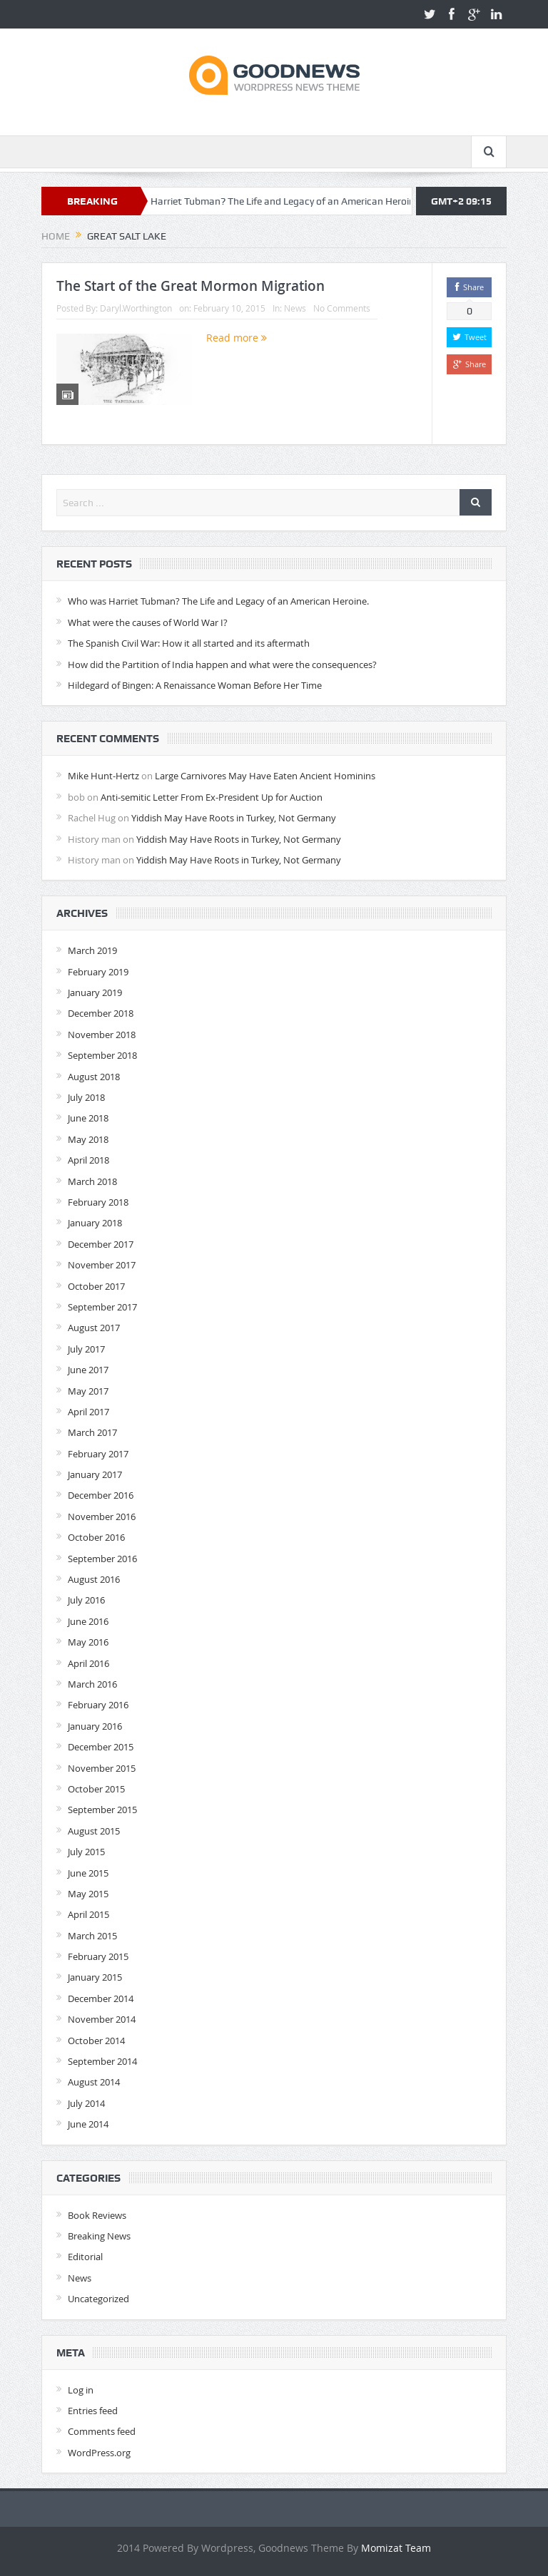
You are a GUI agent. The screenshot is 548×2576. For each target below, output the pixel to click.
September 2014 (102, 2061)
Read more (236, 337)
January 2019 (95, 992)
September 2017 (102, 1306)
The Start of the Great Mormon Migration (190, 286)
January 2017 (95, 1474)
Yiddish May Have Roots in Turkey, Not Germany (233, 817)
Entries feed (93, 2410)
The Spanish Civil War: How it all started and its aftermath (189, 643)
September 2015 (102, 1809)
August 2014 (94, 2081)
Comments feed (102, 2431)
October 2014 (96, 2040)
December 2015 (100, 1746)
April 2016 (88, 1663)
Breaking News (99, 2235)
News (295, 308)
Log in (80, 2389)
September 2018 (102, 1055)
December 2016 (100, 1495)
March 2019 (92, 950)
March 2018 (92, 1181)
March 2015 (92, 1935)
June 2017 (88, 1369)
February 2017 (98, 1453)
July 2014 (86, 2103)
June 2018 (88, 1118)
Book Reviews (97, 2215)
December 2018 (100, 1013)
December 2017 (100, 1244)
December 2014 (100, 1998)
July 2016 (86, 1600)
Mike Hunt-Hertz (103, 775)
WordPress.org (99, 2452)
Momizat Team (396, 2548)
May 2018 (88, 1139)
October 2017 (96, 1286)
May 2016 (88, 1642)
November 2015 (102, 1768)
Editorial (85, 2256)
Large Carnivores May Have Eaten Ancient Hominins (265, 775)
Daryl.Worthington (136, 308)
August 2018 (94, 1076)
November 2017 (102, 1264)
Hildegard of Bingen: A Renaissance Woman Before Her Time (195, 685)
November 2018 (102, 1034)
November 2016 (102, 1516)
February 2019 (98, 971)
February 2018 (98, 1202)
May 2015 (88, 1893)
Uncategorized (98, 2298)
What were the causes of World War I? (148, 622)
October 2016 (96, 1537)
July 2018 (86, 1097)
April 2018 (88, 1160)
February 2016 (98, 1704)
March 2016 (92, 1684)
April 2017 (88, 1411)
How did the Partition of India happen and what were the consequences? (222, 664)
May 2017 (88, 1391)
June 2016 (88, 1621)
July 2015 (86, 1851)
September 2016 (102, 1558)
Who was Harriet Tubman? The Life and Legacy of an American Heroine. (280, 201)
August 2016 (94, 1579)
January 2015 (95, 1977)
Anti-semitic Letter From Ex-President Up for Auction (212, 797)
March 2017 (92, 1432)
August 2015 (94, 1831)
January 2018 (95, 1222)
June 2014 (88, 2124)
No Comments (341, 308)
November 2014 (102, 2019)
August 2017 (94, 1327)
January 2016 (95, 1726)
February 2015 (98, 1956)
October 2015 (96, 1788)
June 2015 (88, 1873)
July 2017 (86, 1349)
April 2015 (88, 1914)
